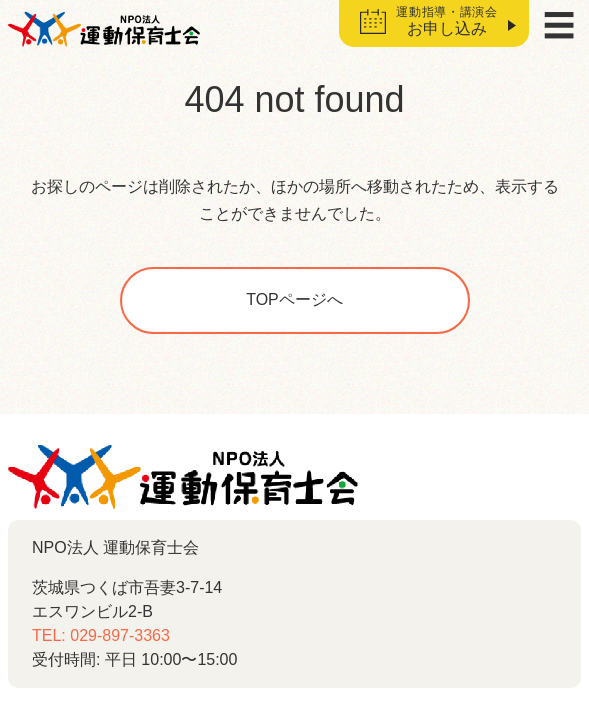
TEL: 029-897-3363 (101, 635)
